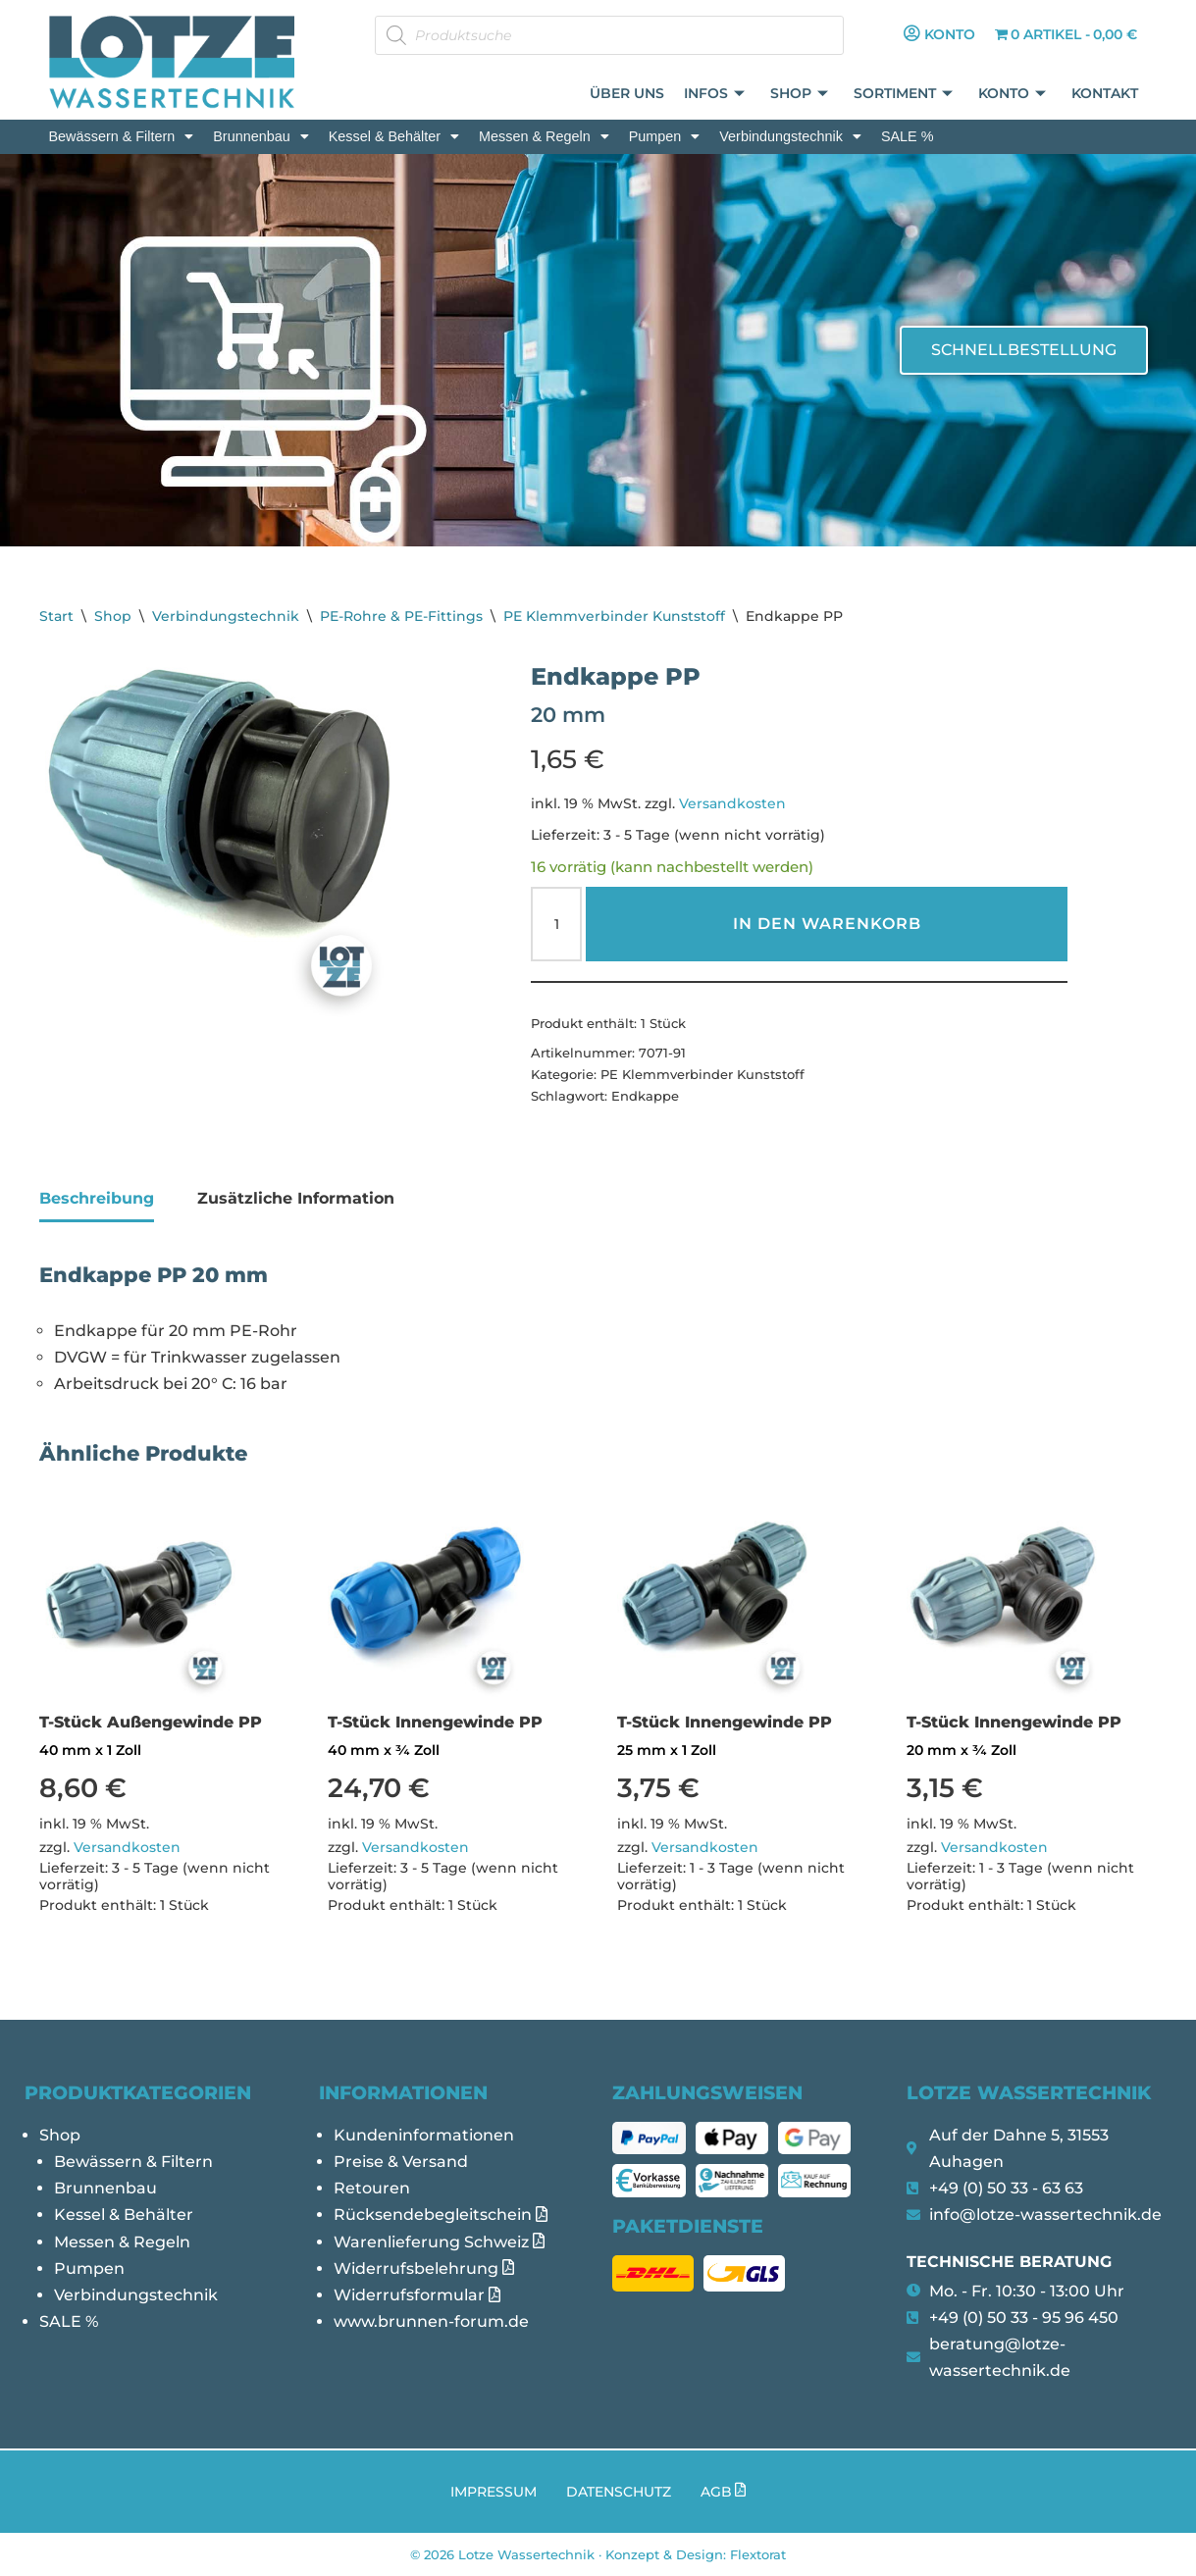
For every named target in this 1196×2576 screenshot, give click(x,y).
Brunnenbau (260, 136)
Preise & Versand (401, 2161)
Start (56, 616)
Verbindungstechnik (790, 136)
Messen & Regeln (544, 136)
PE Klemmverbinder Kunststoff (614, 616)
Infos (715, 94)
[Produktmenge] (556, 924)
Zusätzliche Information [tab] (295, 1198)
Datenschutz (618, 2491)
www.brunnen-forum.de (431, 2321)
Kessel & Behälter (394, 136)
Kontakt (1105, 94)
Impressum (493, 2491)
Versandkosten (732, 803)
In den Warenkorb (827, 923)
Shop (800, 94)
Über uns (628, 94)
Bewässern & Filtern (121, 136)
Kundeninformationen (424, 2135)
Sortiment (904, 94)
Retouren (372, 2188)
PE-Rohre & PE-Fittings (401, 616)
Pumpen (665, 136)
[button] (121, 136)
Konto (1013, 94)
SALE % (907, 136)
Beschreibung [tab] (96, 1198)
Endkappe (645, 1096)
